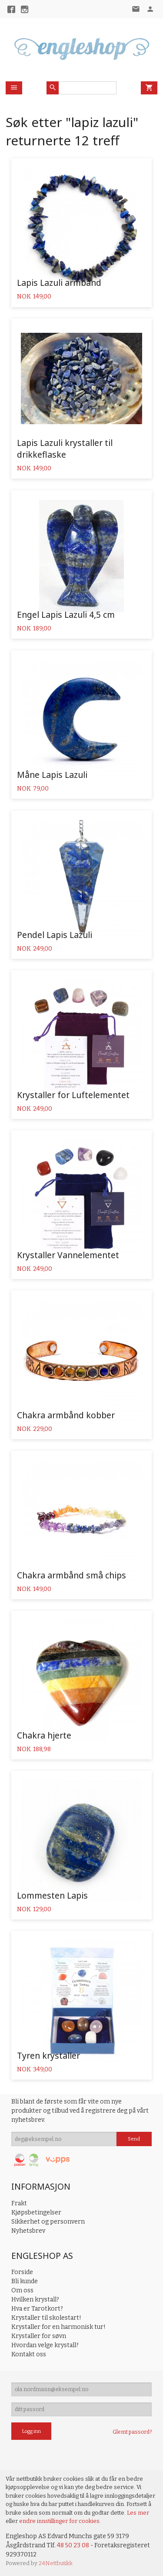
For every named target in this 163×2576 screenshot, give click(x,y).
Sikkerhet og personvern (48, 2221)
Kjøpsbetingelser (36, 2212)
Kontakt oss (28, 2354)
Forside (22, 2272)
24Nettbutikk (56, 2563)
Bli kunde (24, 2281)
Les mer (138, 2512)
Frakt (19, 2203)
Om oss (22, 2290)
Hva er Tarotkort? (37, 2308)
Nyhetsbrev (28, 2230)
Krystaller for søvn (38, 2336)
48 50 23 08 (73, 2545)
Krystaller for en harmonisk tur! (58, 2327)
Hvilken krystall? (35, 2299)
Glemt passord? (132, 2432)
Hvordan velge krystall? (45, 2345)
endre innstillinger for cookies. (60, 2521)
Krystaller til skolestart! (46, 2317)
